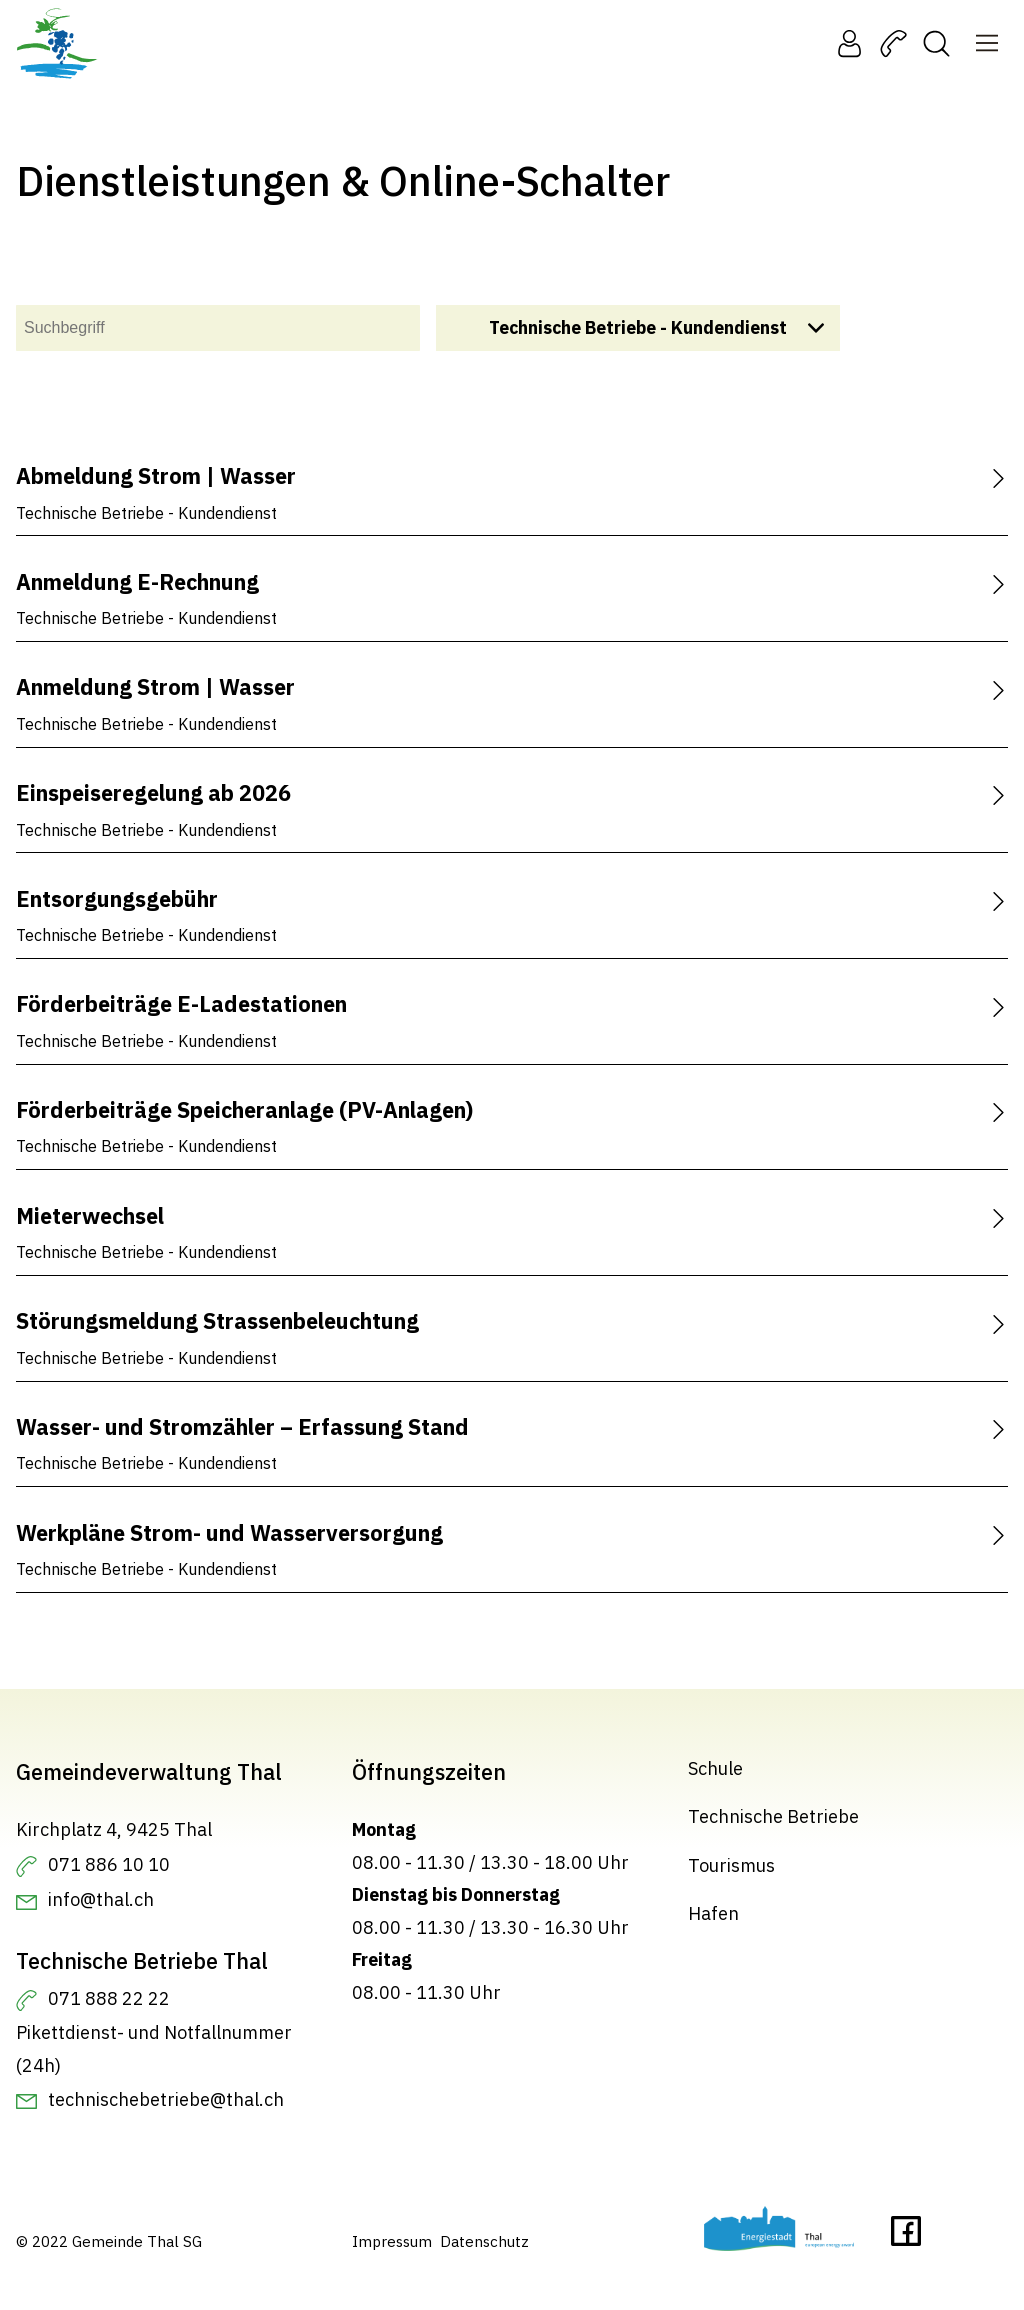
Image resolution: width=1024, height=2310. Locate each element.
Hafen (713, 1913)
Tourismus (731, 1865)
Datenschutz (484, 2241)
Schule (715, 1768)
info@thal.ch (101, 1899)
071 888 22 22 (109, 1998)
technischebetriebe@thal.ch (166, 2098)
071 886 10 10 (109, 1863)
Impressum (392, 2241)
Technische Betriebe (773, 1816)
